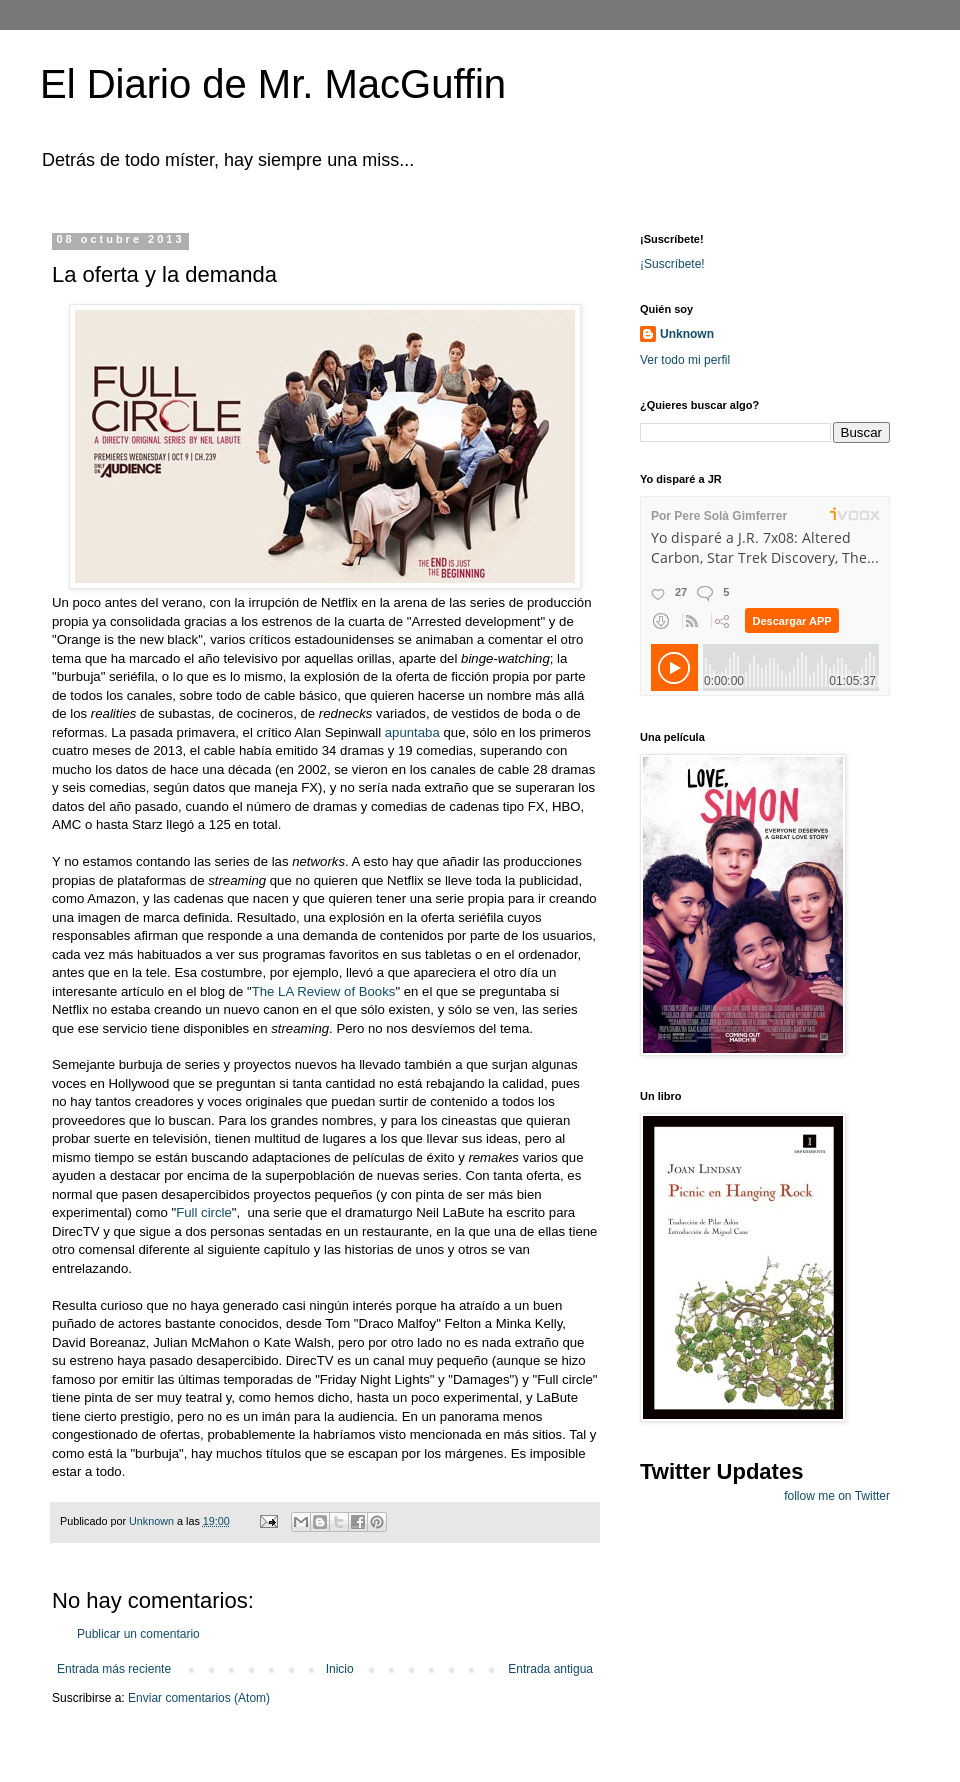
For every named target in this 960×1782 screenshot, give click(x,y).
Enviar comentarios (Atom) (199, 1698)
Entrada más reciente (114, 1669)
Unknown (687, 334)
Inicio (340, 1669)
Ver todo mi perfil (685, 360)
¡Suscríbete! (672, 264)
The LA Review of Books (324, 991)
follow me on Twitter (837, 1496)
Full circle (204, 1212)
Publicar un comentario (138, 1634)
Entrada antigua (550, 1669)
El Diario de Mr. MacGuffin (273, 84)
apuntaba (412, 732)
